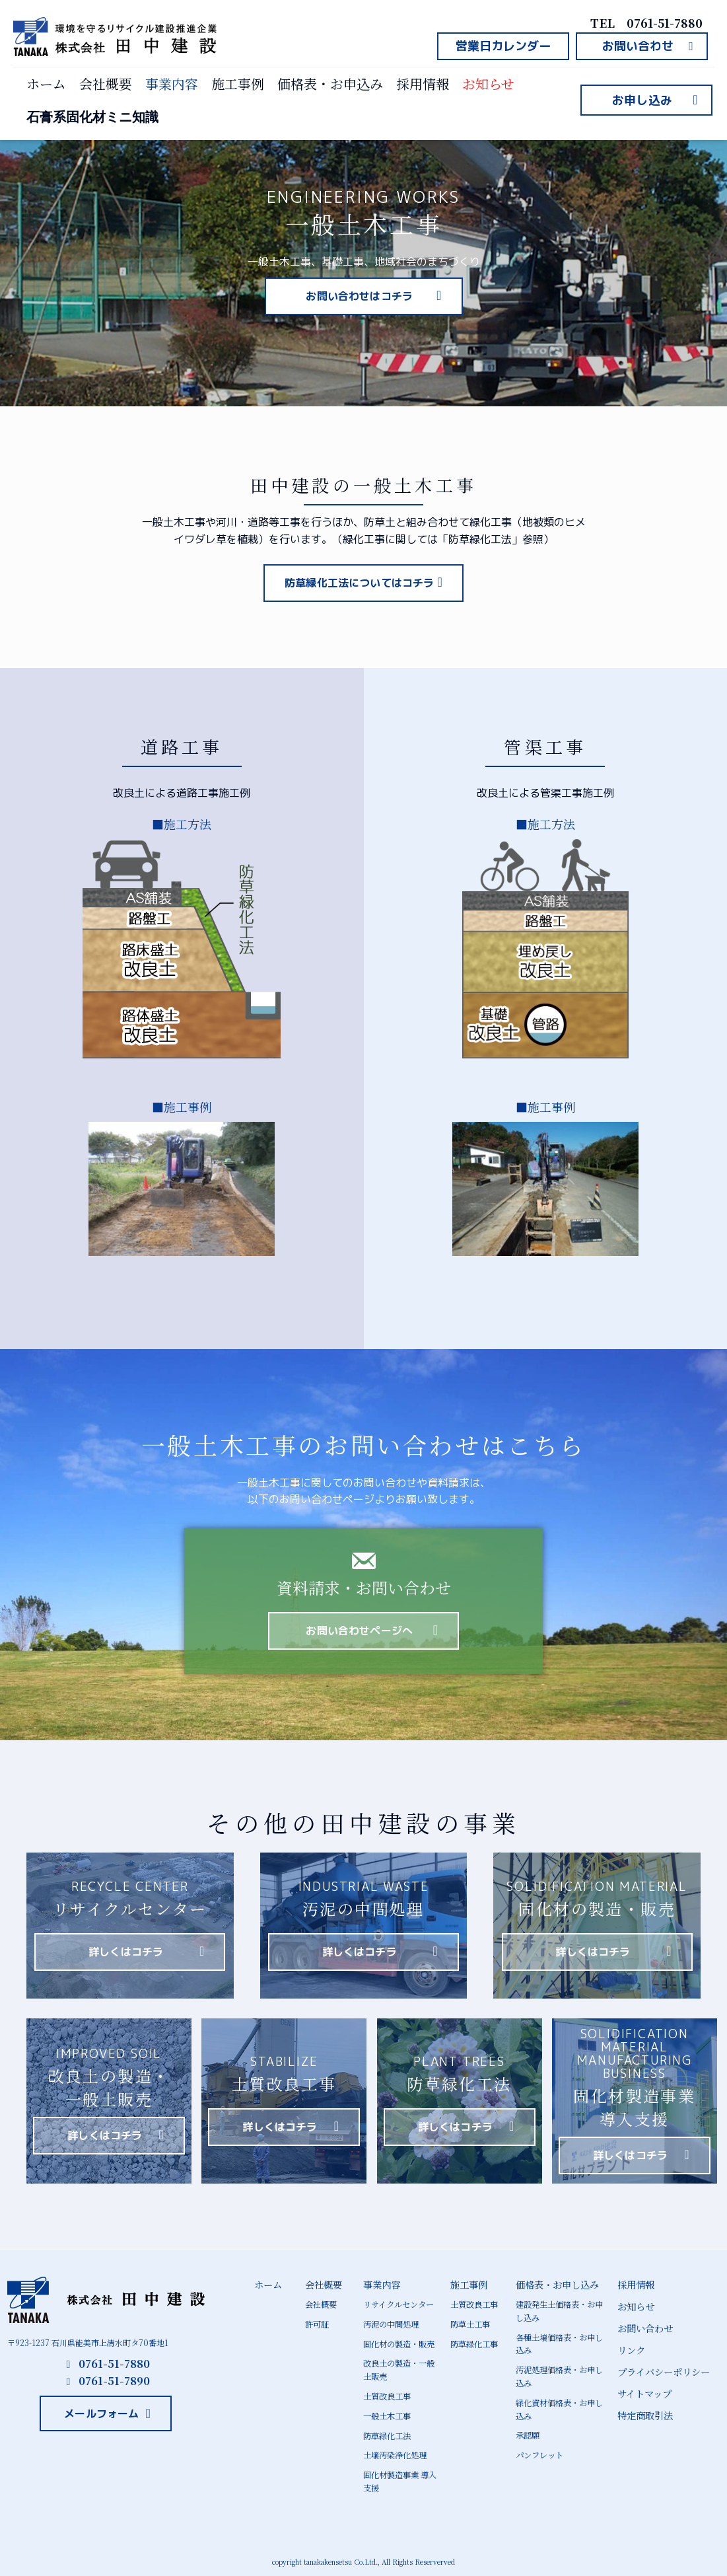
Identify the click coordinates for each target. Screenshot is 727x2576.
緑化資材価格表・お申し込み (559, 2406)
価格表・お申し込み (557, 2284)
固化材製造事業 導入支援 (399, 2477)
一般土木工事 (387, 2413)
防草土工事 (470, 2324)
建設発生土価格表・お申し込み (559, 2310)
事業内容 (171, 83)
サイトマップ (644, 2391)
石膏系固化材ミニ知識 (92, 117)
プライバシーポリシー (663, 2369)
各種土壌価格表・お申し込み (559, 2343)
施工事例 (237, 83)
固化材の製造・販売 (398, 2343)
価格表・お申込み (330, 83)
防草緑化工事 (474, 2343)
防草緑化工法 (387, 2433)
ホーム (46, 83)
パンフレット (539, 2451)
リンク (631, 2348)
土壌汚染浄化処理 (395, 2452)
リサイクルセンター (398, 2304)
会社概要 (105, 83)
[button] (503, 46)
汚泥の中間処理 (391, 2324)
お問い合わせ (645, 2327)
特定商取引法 (645, 2412)
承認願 (527, 2432)
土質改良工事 (387, 2394)
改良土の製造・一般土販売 (398, 2368)
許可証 (317, 2324)
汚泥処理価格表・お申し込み (559, 2374)
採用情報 (422, 83)
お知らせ (488, 83)
